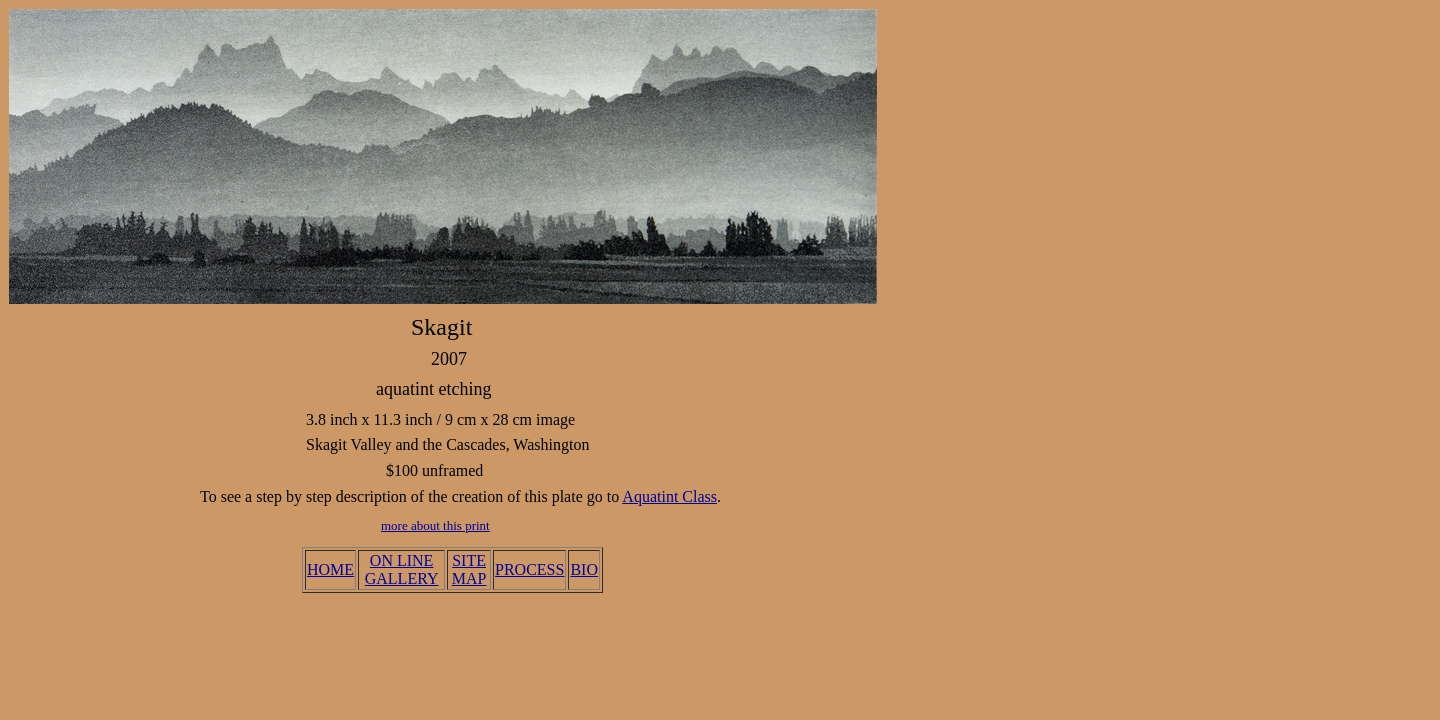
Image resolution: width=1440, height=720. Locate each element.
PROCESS (529, 569)
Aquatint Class (669, 496)
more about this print (435, 525)
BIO (584, 569)
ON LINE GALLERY (402, 569)
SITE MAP (469, 569)
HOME (330, 569)
